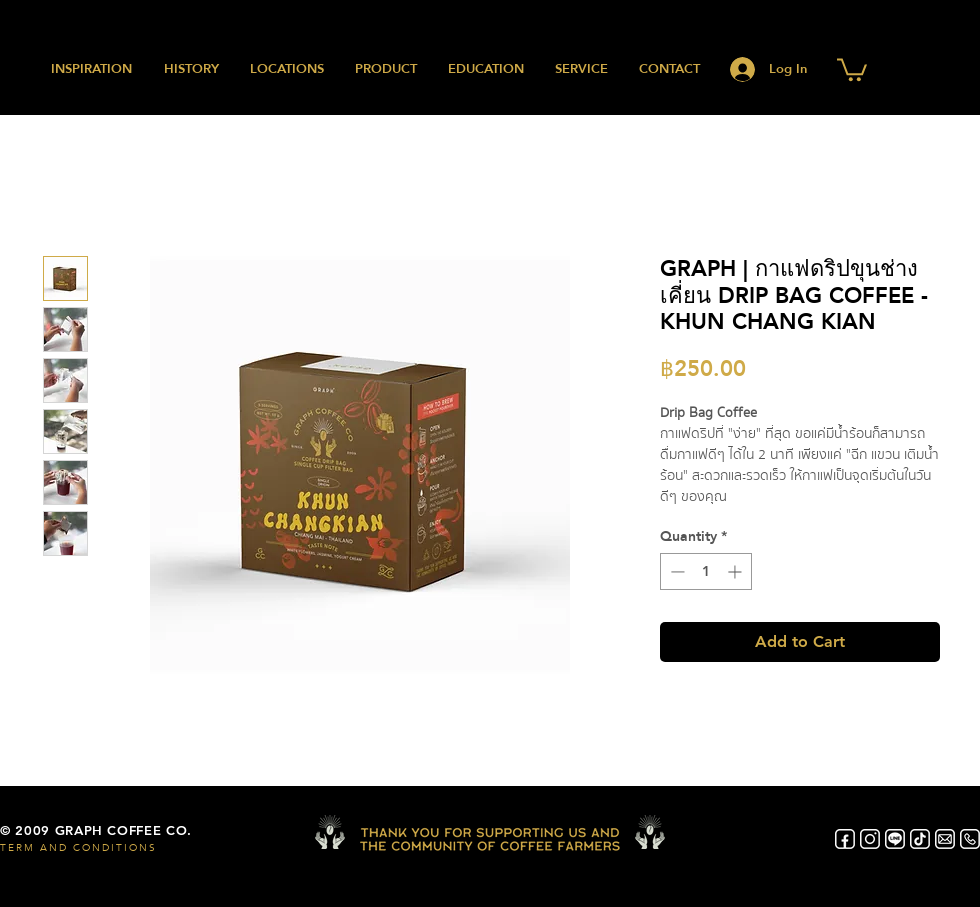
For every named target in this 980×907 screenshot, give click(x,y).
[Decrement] (675, 571)
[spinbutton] (706, 571)
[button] (852, 68)
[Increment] (736, 571)
